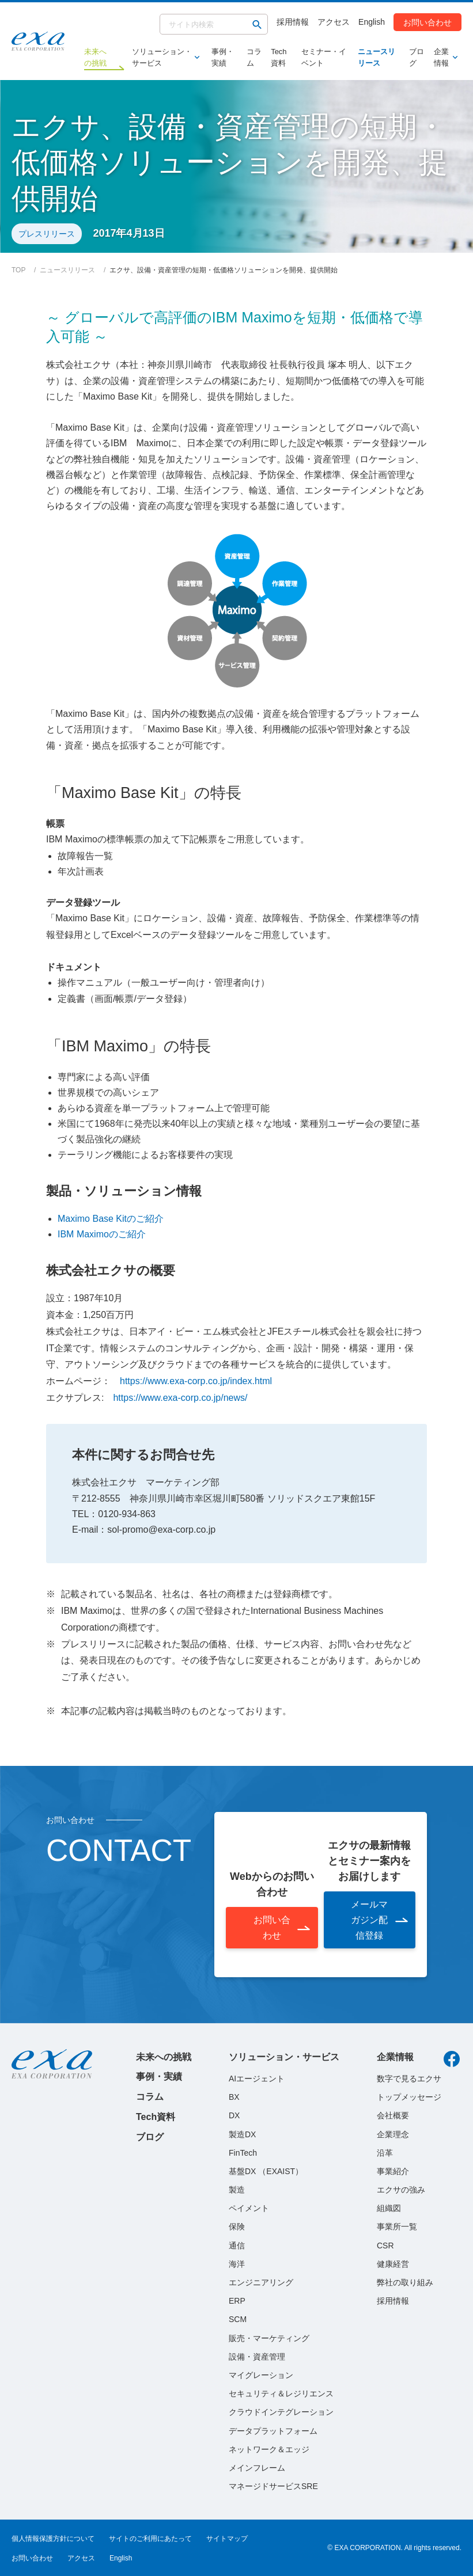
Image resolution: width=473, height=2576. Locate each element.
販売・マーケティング (269, 2338)
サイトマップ (227, 2539)
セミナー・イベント (323, 57)
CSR (385, 2245)
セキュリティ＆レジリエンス (281, 2393)
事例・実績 (222, 57)
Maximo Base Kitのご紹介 (111, 1219)
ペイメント (249, 2208)
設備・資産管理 (257, 2356)
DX (234, 2115)
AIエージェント (257, 2078)
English (371, 21)
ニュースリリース (376, 57)
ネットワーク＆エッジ (269, 2449)
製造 (237, 2189)
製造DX (242, 2134)
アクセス (333, 21)
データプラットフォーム (273, 2431)
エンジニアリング (261, 2282)
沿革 (385, 2152)
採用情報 (293, 21)
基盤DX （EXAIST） (266, 2171)
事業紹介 (393, 2171)
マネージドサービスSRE (273, 2486)
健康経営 (393, 2264)
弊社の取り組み (405, 2282)
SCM (238, 2319)
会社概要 (393, 2115)
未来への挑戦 (163, 2057)
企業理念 (393, 2134)
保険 (237, 2226)
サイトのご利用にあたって (150, 2539)
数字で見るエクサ (409, 2078)
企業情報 (443, 57)
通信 (237, 2245)
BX (234, 2097)
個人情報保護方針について (53, 2539)
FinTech (243, 2152)
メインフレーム (257, 2467)
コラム (254, 57)
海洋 (237, 2264)
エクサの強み (401, 2189)
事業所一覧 (397, 2226)
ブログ (416, 57)
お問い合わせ (427, 21)
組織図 (389, 2208)
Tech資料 (278, 57)
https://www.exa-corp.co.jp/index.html (196, 1381)
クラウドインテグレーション (281, 2412)
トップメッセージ (409, 2097)
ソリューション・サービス (163, 57)
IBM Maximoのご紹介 (102, 1234)
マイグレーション (261, 2375)
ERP (237, 2300)
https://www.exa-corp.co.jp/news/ (180, 1398)
